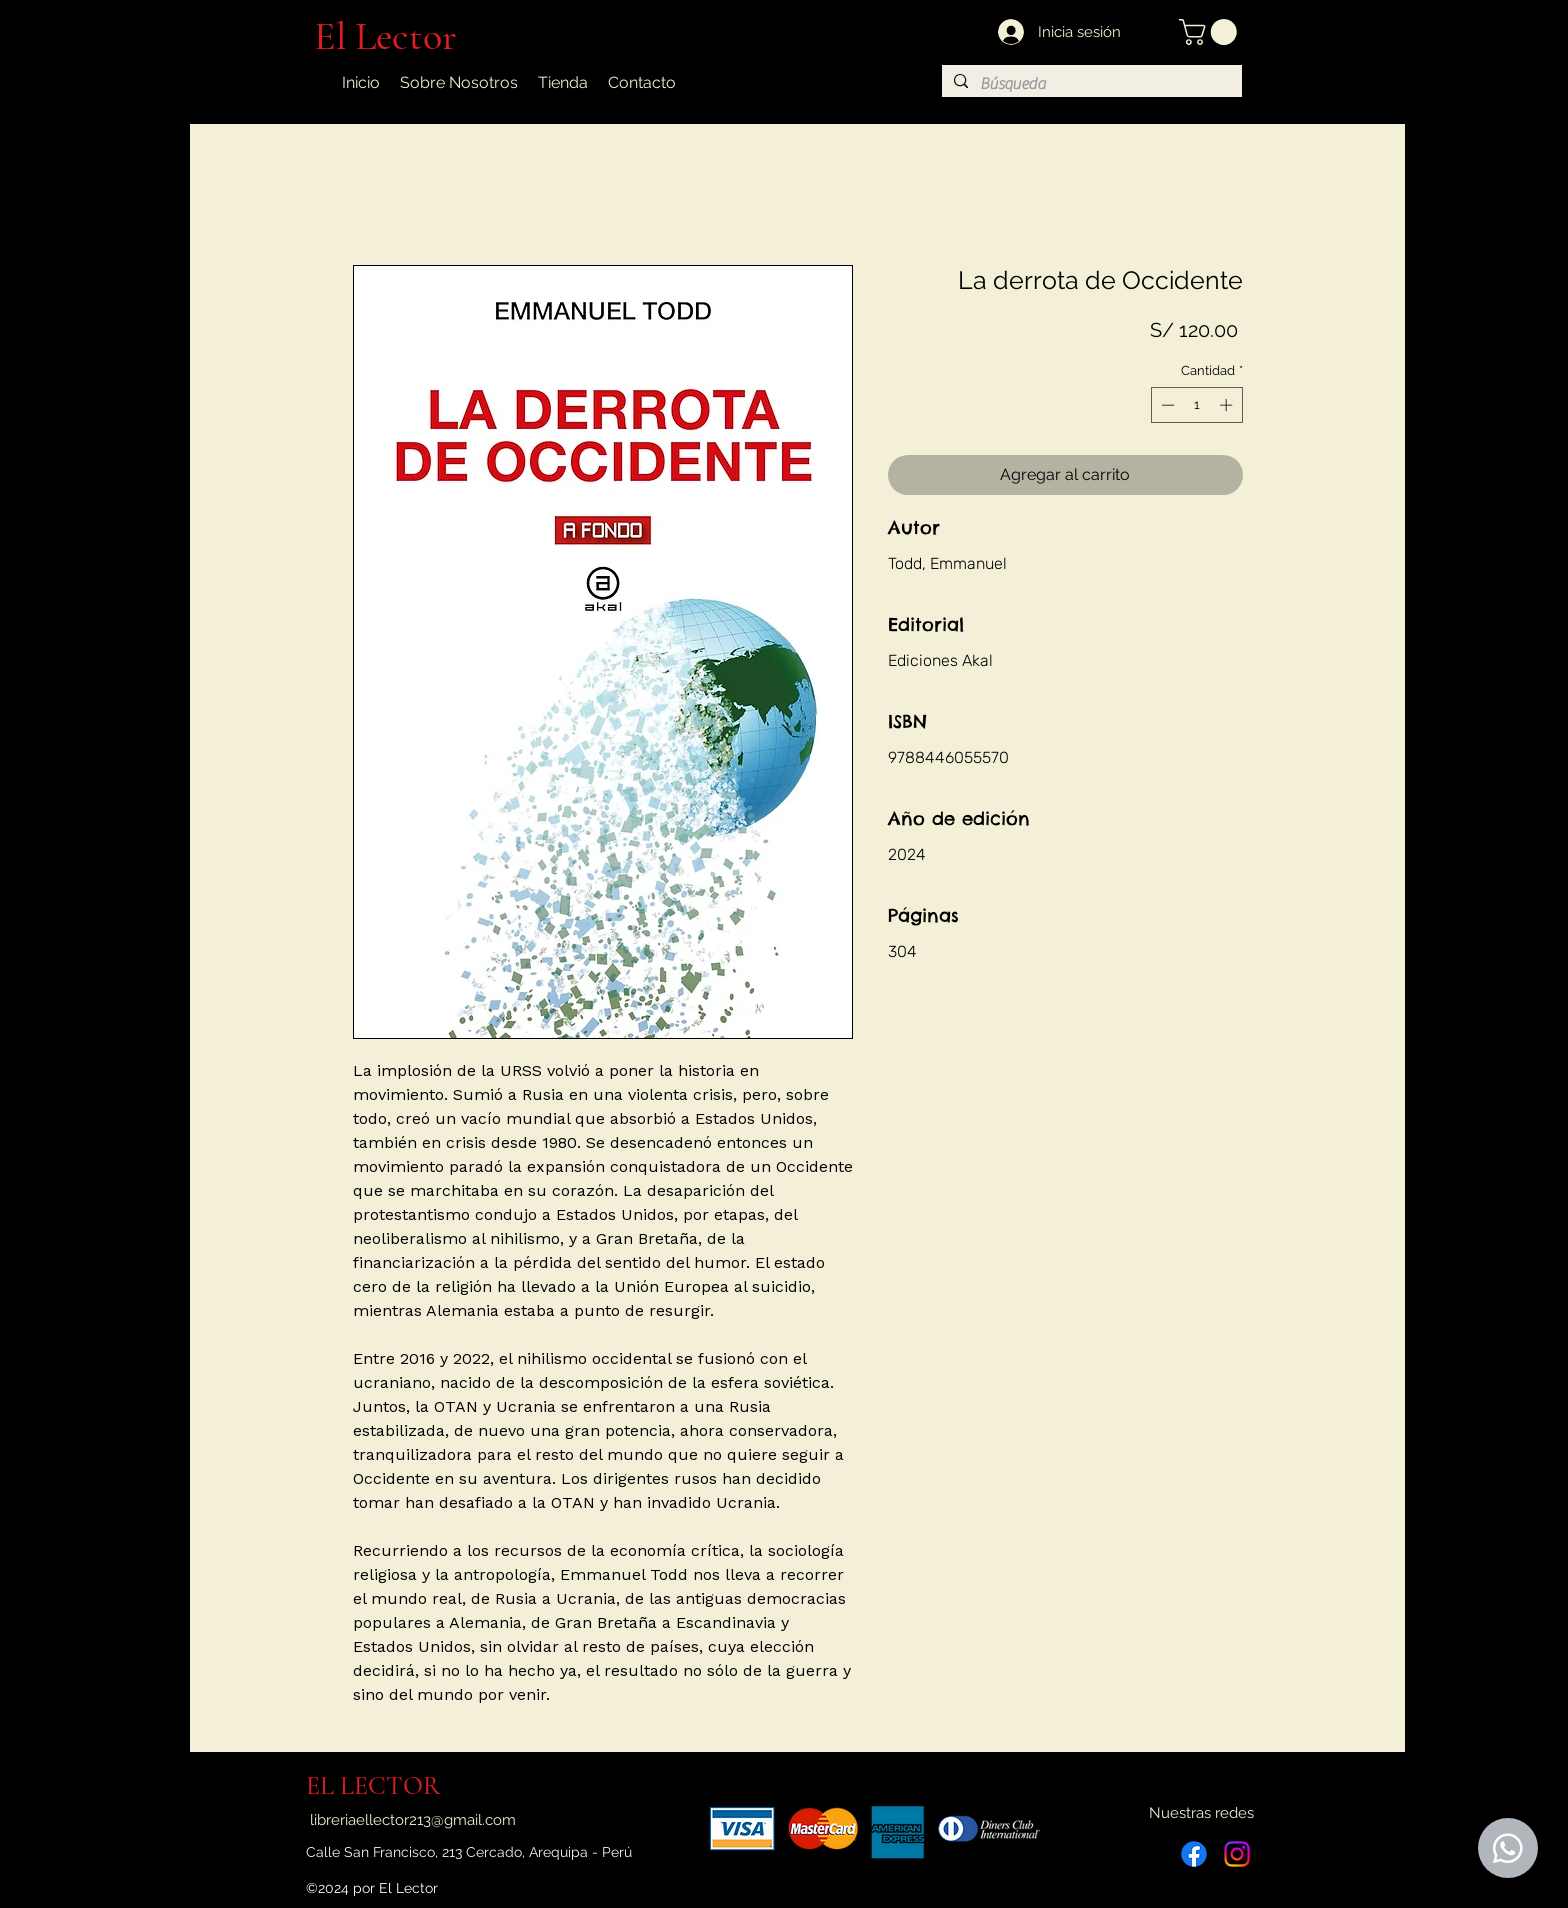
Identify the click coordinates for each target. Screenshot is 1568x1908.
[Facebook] (1194, 1854)
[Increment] (1228, 405)
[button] (1211, 32)
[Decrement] (1166, 405)
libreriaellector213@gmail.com (413, 1820)
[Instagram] (1237, 1854)
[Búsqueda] (1090, 84)
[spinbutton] (1196, 405)
